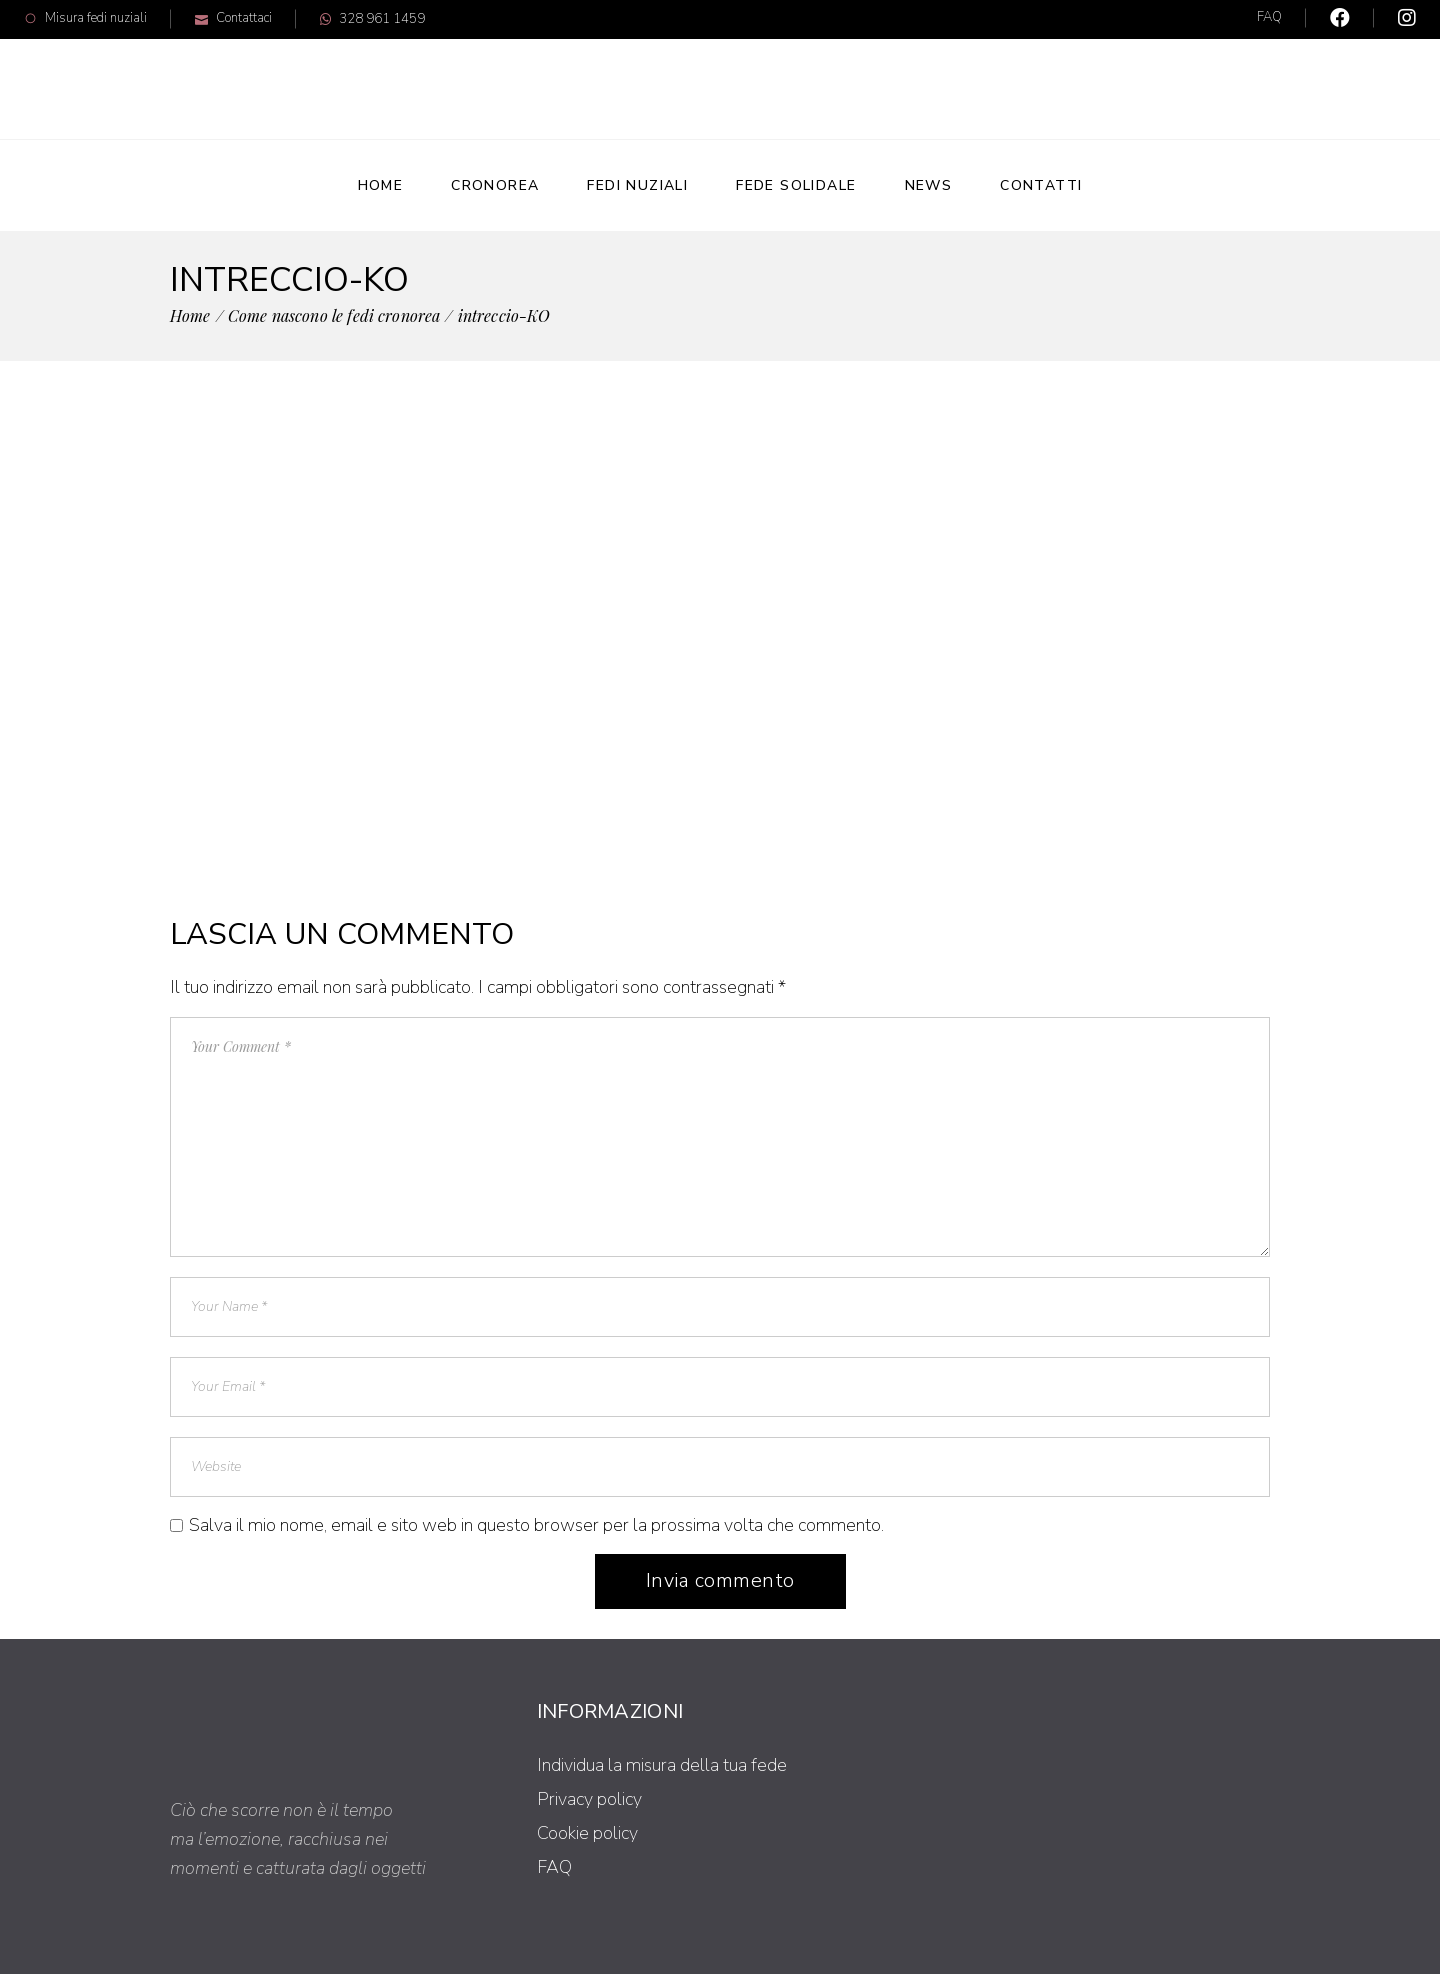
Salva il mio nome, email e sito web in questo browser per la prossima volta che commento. (536, 1525)
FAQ (1269, 17)
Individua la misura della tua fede (662, 1765)
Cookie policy (587, 1833)
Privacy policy (589, 1799)
